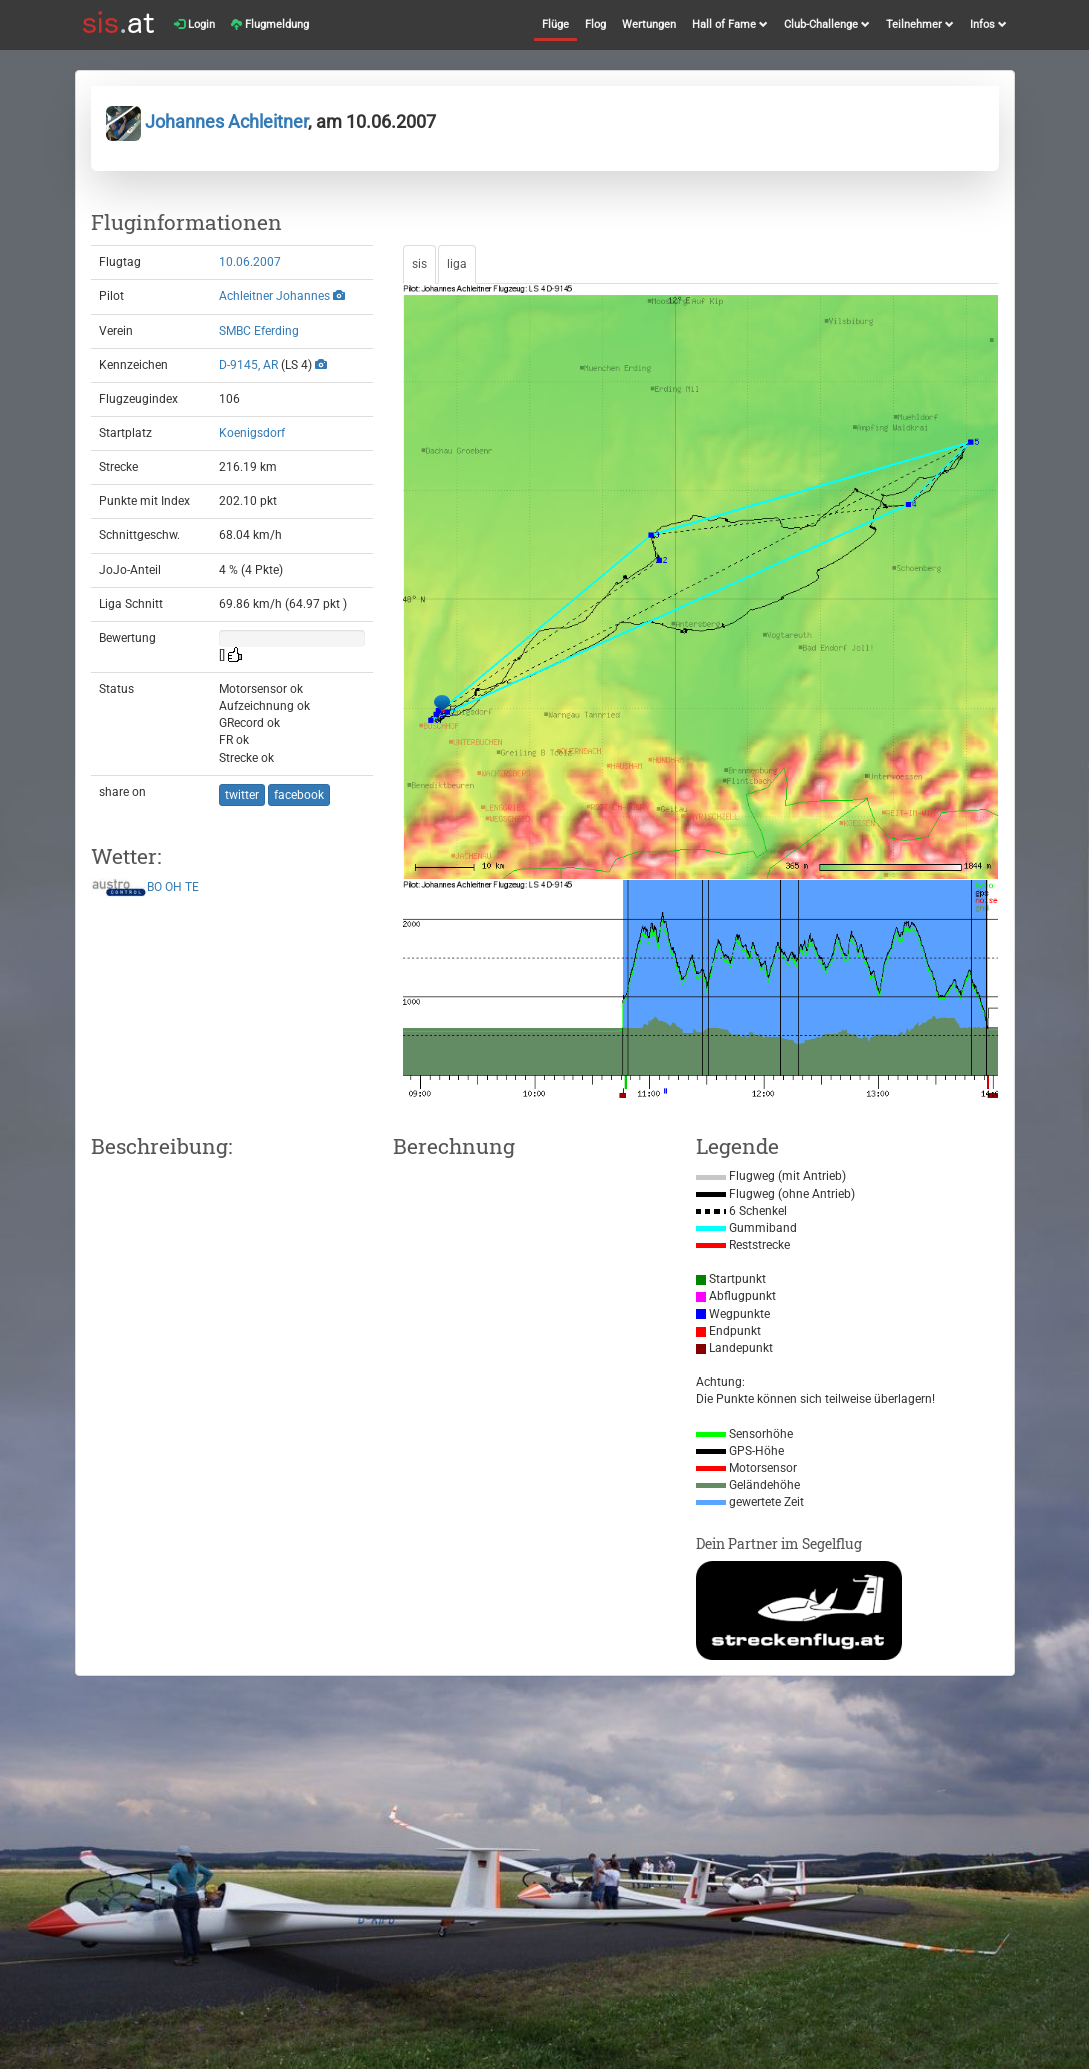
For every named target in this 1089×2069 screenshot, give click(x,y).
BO (154, 888)
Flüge (555, 24)
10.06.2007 (250, 262)
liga (457, 264)
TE (192, 888)
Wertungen (649, 24)
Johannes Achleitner (207, 121)
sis (419, 264)
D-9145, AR (248, 365)
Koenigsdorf (252, 433)
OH (173, 888)
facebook (299, 795)
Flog (595, 24)
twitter (242, 795)
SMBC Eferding (259, 331)
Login (194, 24)
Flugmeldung (270, 24)
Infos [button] (988, 24)
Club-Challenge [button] (827, 24)
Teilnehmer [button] (920, 24)
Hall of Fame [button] (730, 24)
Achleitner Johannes (274, 296)
